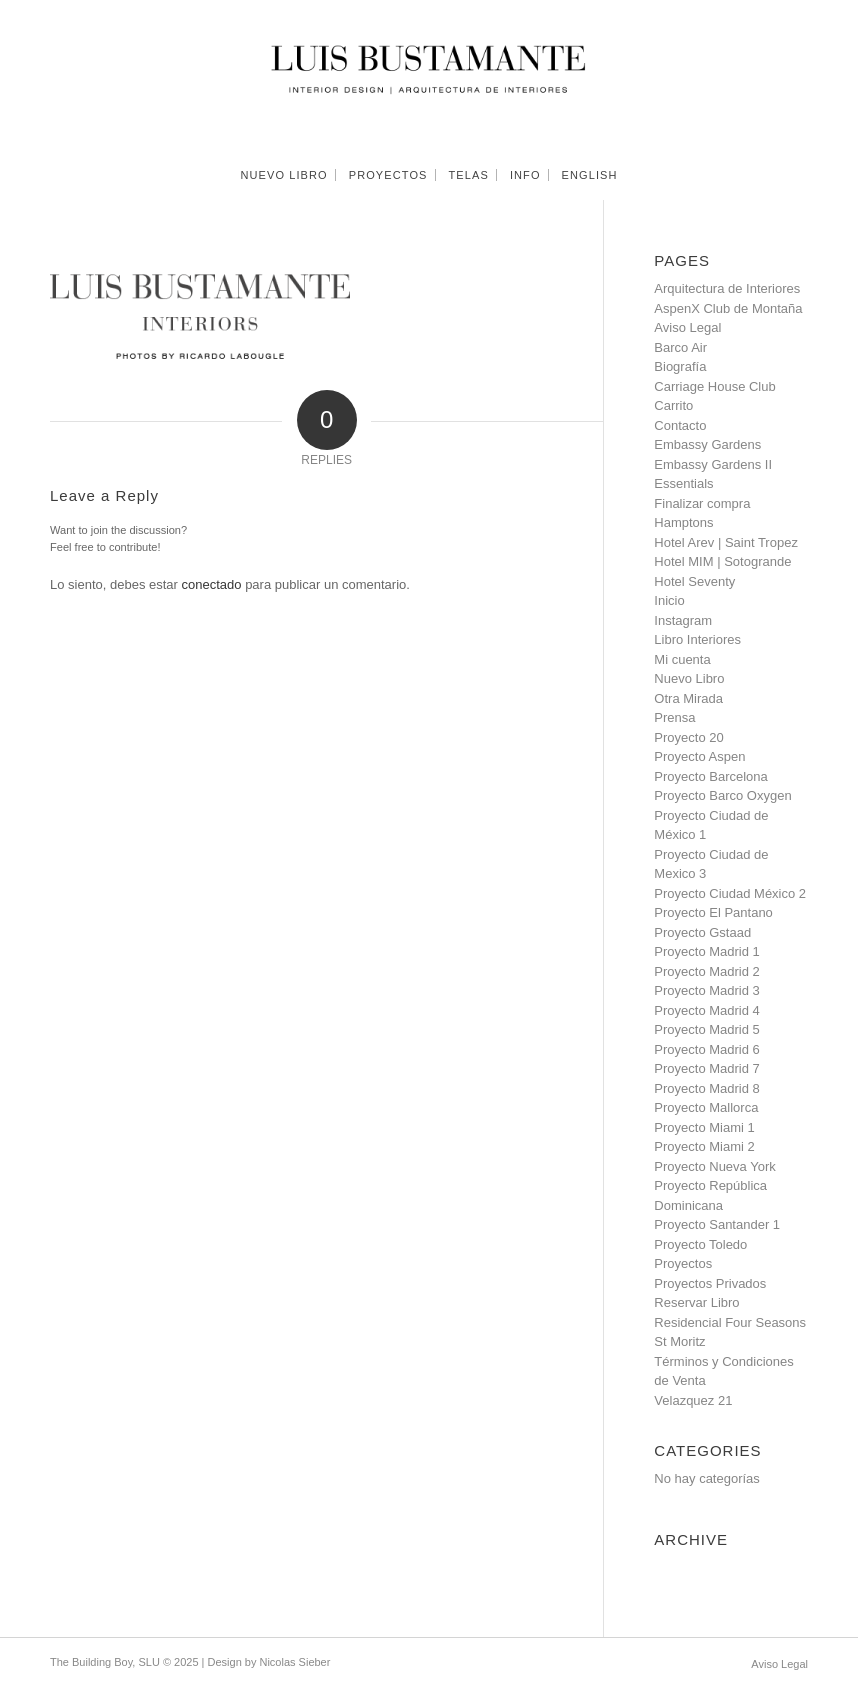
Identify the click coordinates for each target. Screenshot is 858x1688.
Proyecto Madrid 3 (707, 990)
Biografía (680, 366)
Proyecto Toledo (700, 1244)
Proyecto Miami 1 (704, 1127)
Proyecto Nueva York (714, 1166)
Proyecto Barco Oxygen (722, 795)
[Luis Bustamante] (429, 75)
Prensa (674, 717)
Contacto (680, 425)
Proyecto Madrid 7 (707, 1068)
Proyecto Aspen (699, 756)
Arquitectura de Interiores (727, 288)
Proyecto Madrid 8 (707, 1088)
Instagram (683, 620)
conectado (212, 584)
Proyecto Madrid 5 (707, 1029)
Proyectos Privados (710, 1283)
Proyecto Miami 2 (704, 1146)
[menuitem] (283, 175)
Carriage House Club (714, 386)
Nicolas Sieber (294, 1662)
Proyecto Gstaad (702, 932)
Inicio (669, 600)
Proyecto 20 (688, 737)
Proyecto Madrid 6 (707, 1049)
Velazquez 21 (693, 1400)
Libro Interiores (697, 639)
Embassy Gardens (707, 444)
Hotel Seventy (694, 581)
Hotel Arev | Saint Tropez (726, 542)
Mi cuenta (682, 659)
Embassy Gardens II (713, 464)
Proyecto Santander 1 (717, 1224)
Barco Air (680, 347)
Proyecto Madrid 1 (707, 951)
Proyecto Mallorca (706, 1107)
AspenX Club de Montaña (728, 308)
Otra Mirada (688, 698)
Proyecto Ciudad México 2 (730, 893)
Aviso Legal (687, 327)
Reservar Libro (696, 1302)
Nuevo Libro (689, 678)
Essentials (683, 483)
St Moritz (679, 1341)
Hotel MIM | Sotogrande (722, 561)
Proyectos (683, 1263)
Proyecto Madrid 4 (707, 1010)
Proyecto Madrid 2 (707, 971)
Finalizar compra (702, 503)
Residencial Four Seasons (730, 1322)
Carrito (673, 405)
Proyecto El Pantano (713, 912)
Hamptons (683, 522)
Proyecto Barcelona (710, 776)
